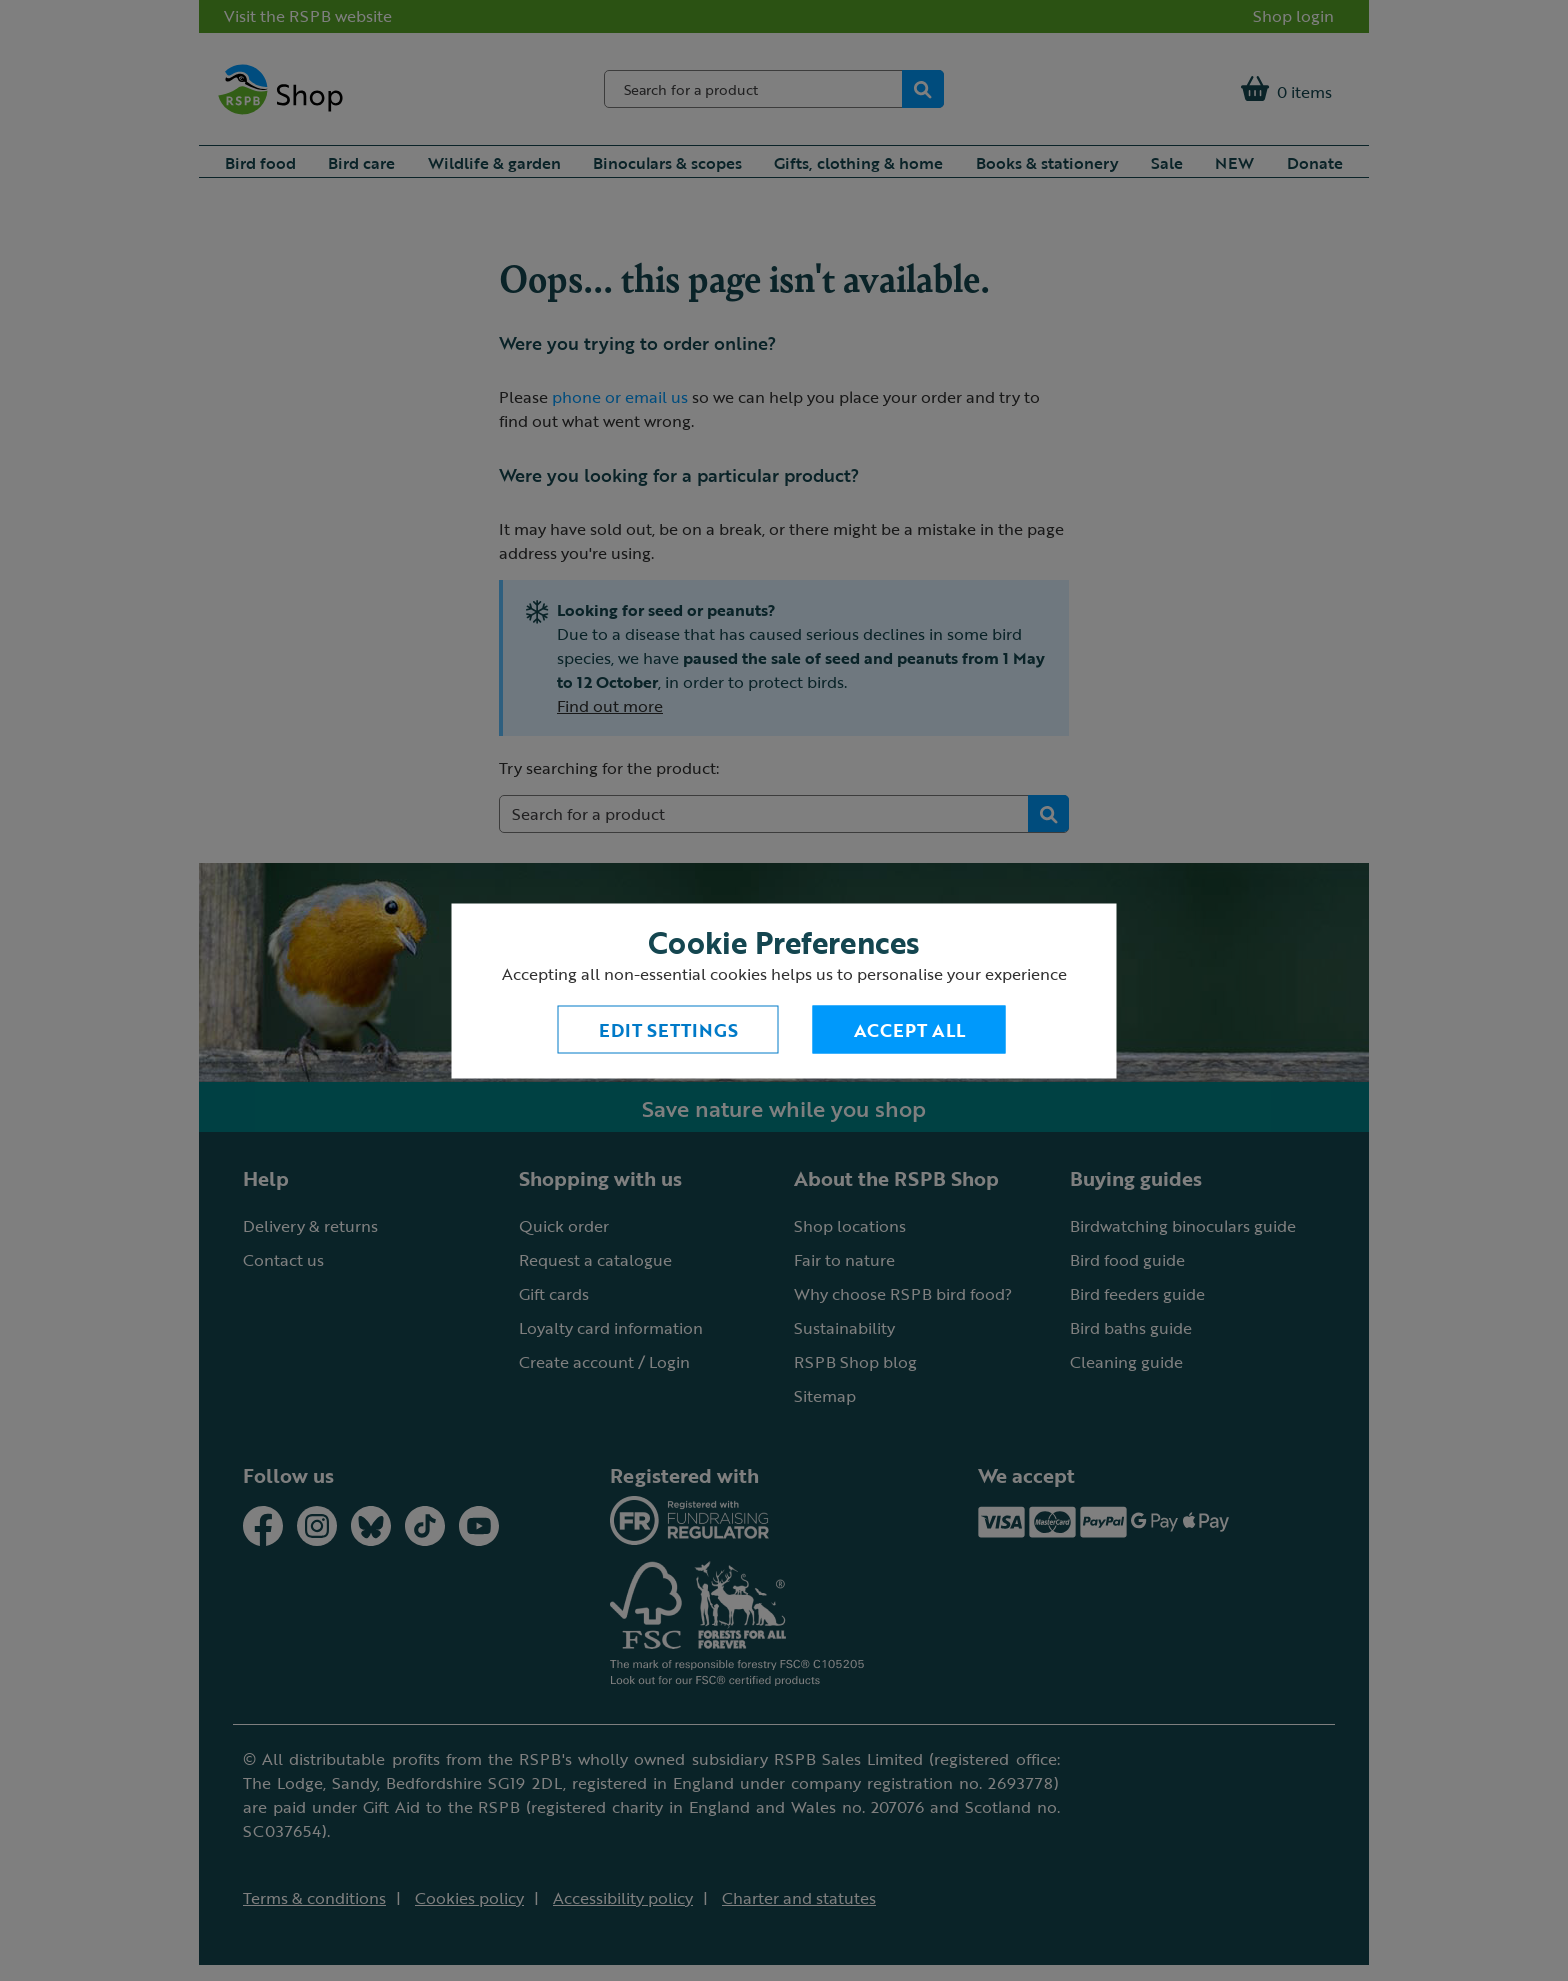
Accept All (909, 1029)
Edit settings (668, 1029)
